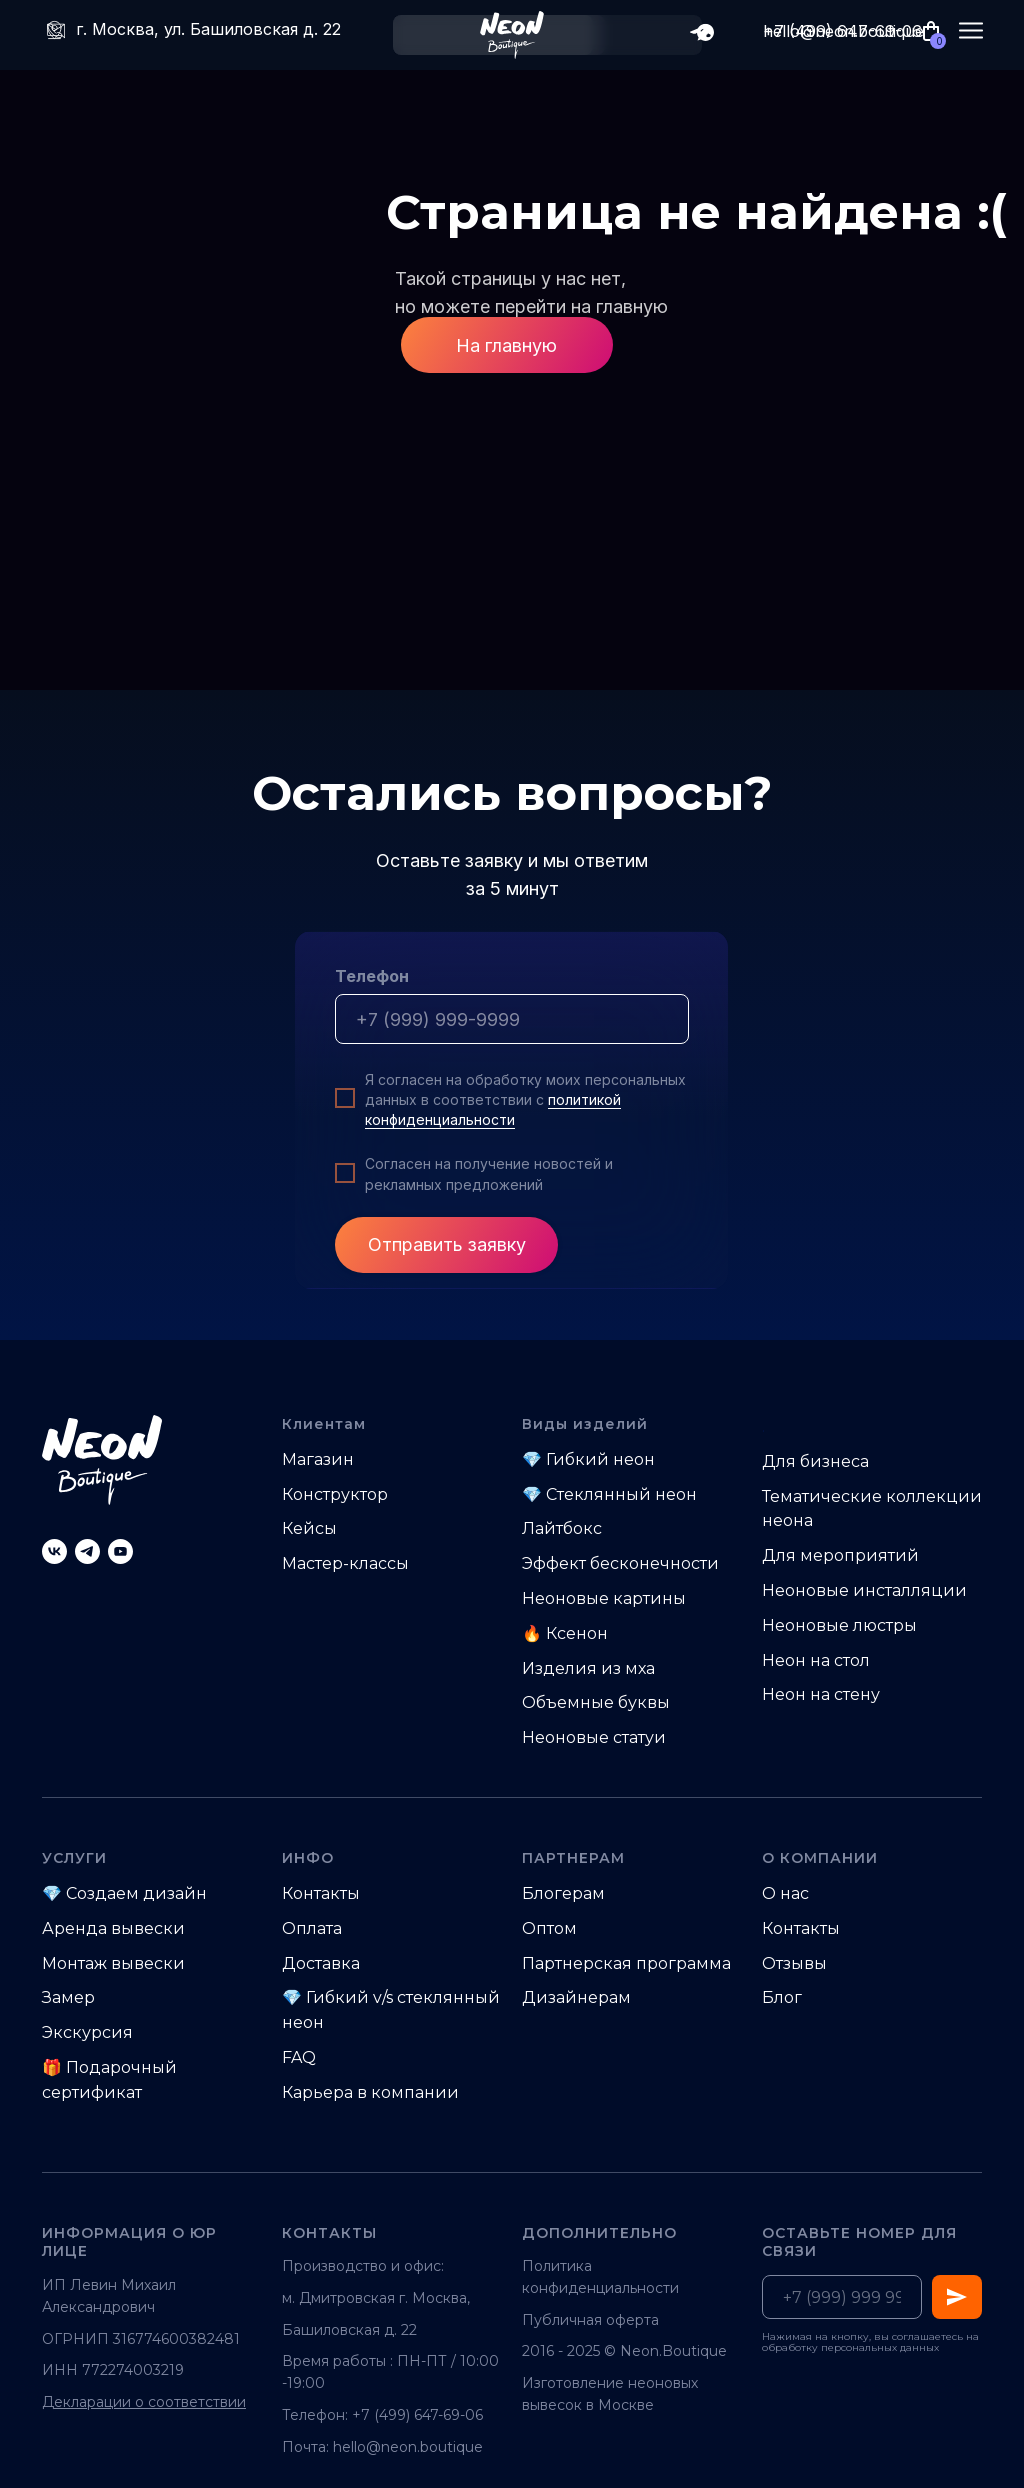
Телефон (372, 976)
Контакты (321, 1893)
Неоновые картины (604, 1598)
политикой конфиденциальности (493, 1109)
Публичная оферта (590, 2320)
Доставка (321, 1963)
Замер (68, 1997)
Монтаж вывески (113, 1963)
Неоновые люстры (839, 1625)
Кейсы (309, 1528)
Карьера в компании (370, 2092)
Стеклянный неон (621, 1494)
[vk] (54, 1551)
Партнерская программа (626, 1963)
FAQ (299, 2057)
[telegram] (87, 1551)
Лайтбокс (562, 1528)
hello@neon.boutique (408, 2447)
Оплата (312, 1928)
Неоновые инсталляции (864, 1590)
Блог (782, 1997)
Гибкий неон (600, 1459)
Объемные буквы (596, 1702)
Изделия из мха (588, 1668)
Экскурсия (87, 2032)
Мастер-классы (345, 1563)
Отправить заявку (447, 1244)
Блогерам (563, 1893)
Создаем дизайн (136, 1893)
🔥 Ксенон (565, 1633)
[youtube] (120, 1551)
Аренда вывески (113, 1928)
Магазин (318, 1459)
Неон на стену (821, 1694)
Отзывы (794, 1963)
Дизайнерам (576, 1997)
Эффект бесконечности (620, 1563)
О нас (785, 1893)
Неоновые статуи (594, 1737)
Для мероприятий (840, 1555)
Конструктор (335, 1494)
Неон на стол (816, 1660)
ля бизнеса (822, 1461)
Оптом (549, 1928)
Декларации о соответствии (144, 2402)
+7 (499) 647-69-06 (842, 31)
